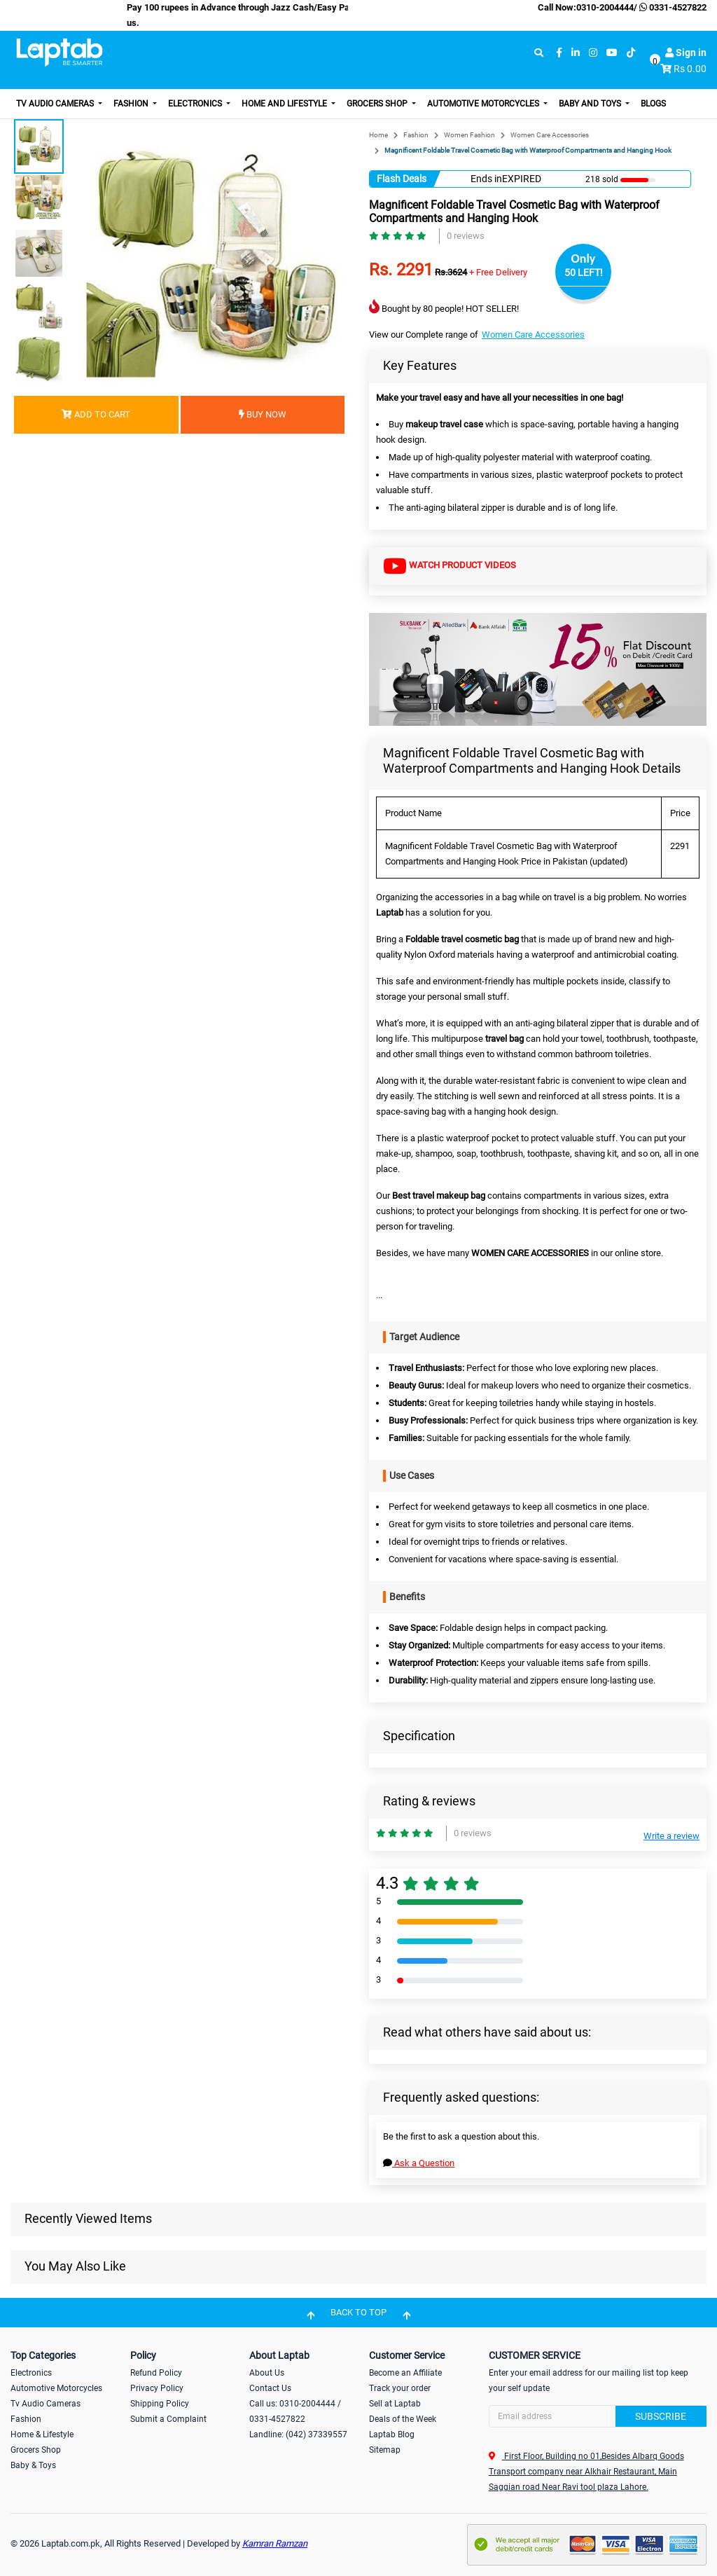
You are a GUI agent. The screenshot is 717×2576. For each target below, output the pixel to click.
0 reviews (466, 235)
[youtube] (612, 53)
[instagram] (593, 53)
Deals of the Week (402, 2419)
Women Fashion (469, 135)
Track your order (400, 2388)
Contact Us (270, 2388)
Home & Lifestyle (42, 2434)
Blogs (653, 104)
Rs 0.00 (690, 68)
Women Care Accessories (549, 135)
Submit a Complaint (168, 2419)
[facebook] (559, 53)
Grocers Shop (36, 2450)
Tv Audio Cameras (46, 2404)
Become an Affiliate (405, 2373)
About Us (266, 2373)
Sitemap (385, 2450)
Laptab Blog (392, 2434)
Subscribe (660, 2416)
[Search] (597, 2416)
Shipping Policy (159, 2404)
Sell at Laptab (395, 2404)
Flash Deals (401, 178)
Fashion (416, 135)
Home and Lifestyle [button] (285, 104)
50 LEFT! (583, 272)
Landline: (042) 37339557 (298, 2434)
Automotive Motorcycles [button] (484, 104)
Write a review (671, 1836)
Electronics (31, 2373)
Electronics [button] (196, 104)
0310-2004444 (605, 7)
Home (378, 135)
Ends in (486, 178)
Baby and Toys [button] (591, 104)
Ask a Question (418, 2163)
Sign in (685, 52)
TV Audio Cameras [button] (56, 104)
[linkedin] (575, 53)
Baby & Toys (33, 2465)
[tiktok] (631, 53)
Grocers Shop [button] (378, 104)
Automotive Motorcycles (56, 2388)
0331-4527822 (671, 7)
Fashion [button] (132, 104)
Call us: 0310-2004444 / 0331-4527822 (295, 2411)
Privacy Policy (156, 2388)
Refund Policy (156, 2373)
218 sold (601, 179)
